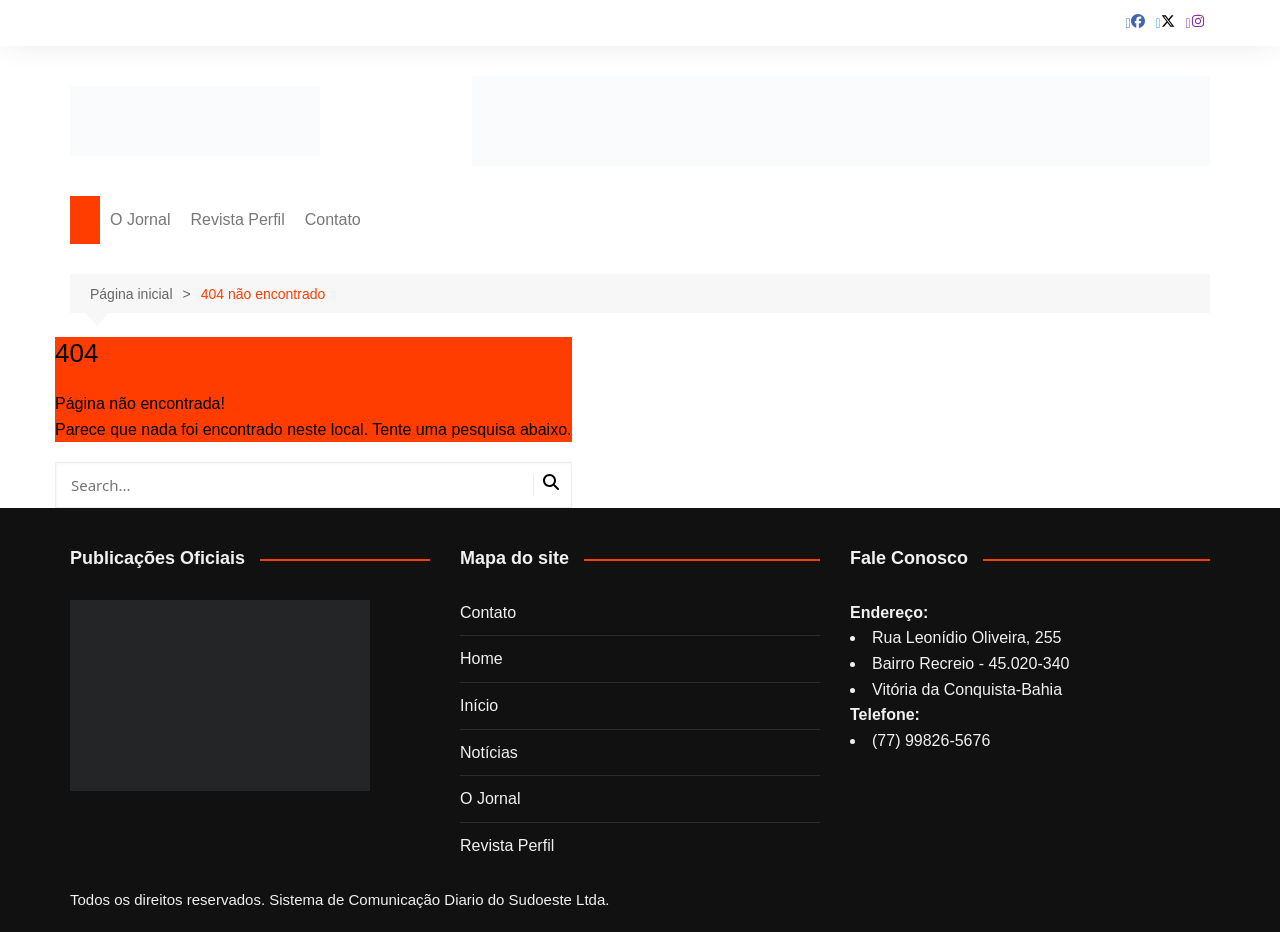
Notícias (489, 752)
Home (481, 658)
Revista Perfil (237, 219)
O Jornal (140, 219)
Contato (333, 219)
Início (479, 705)
